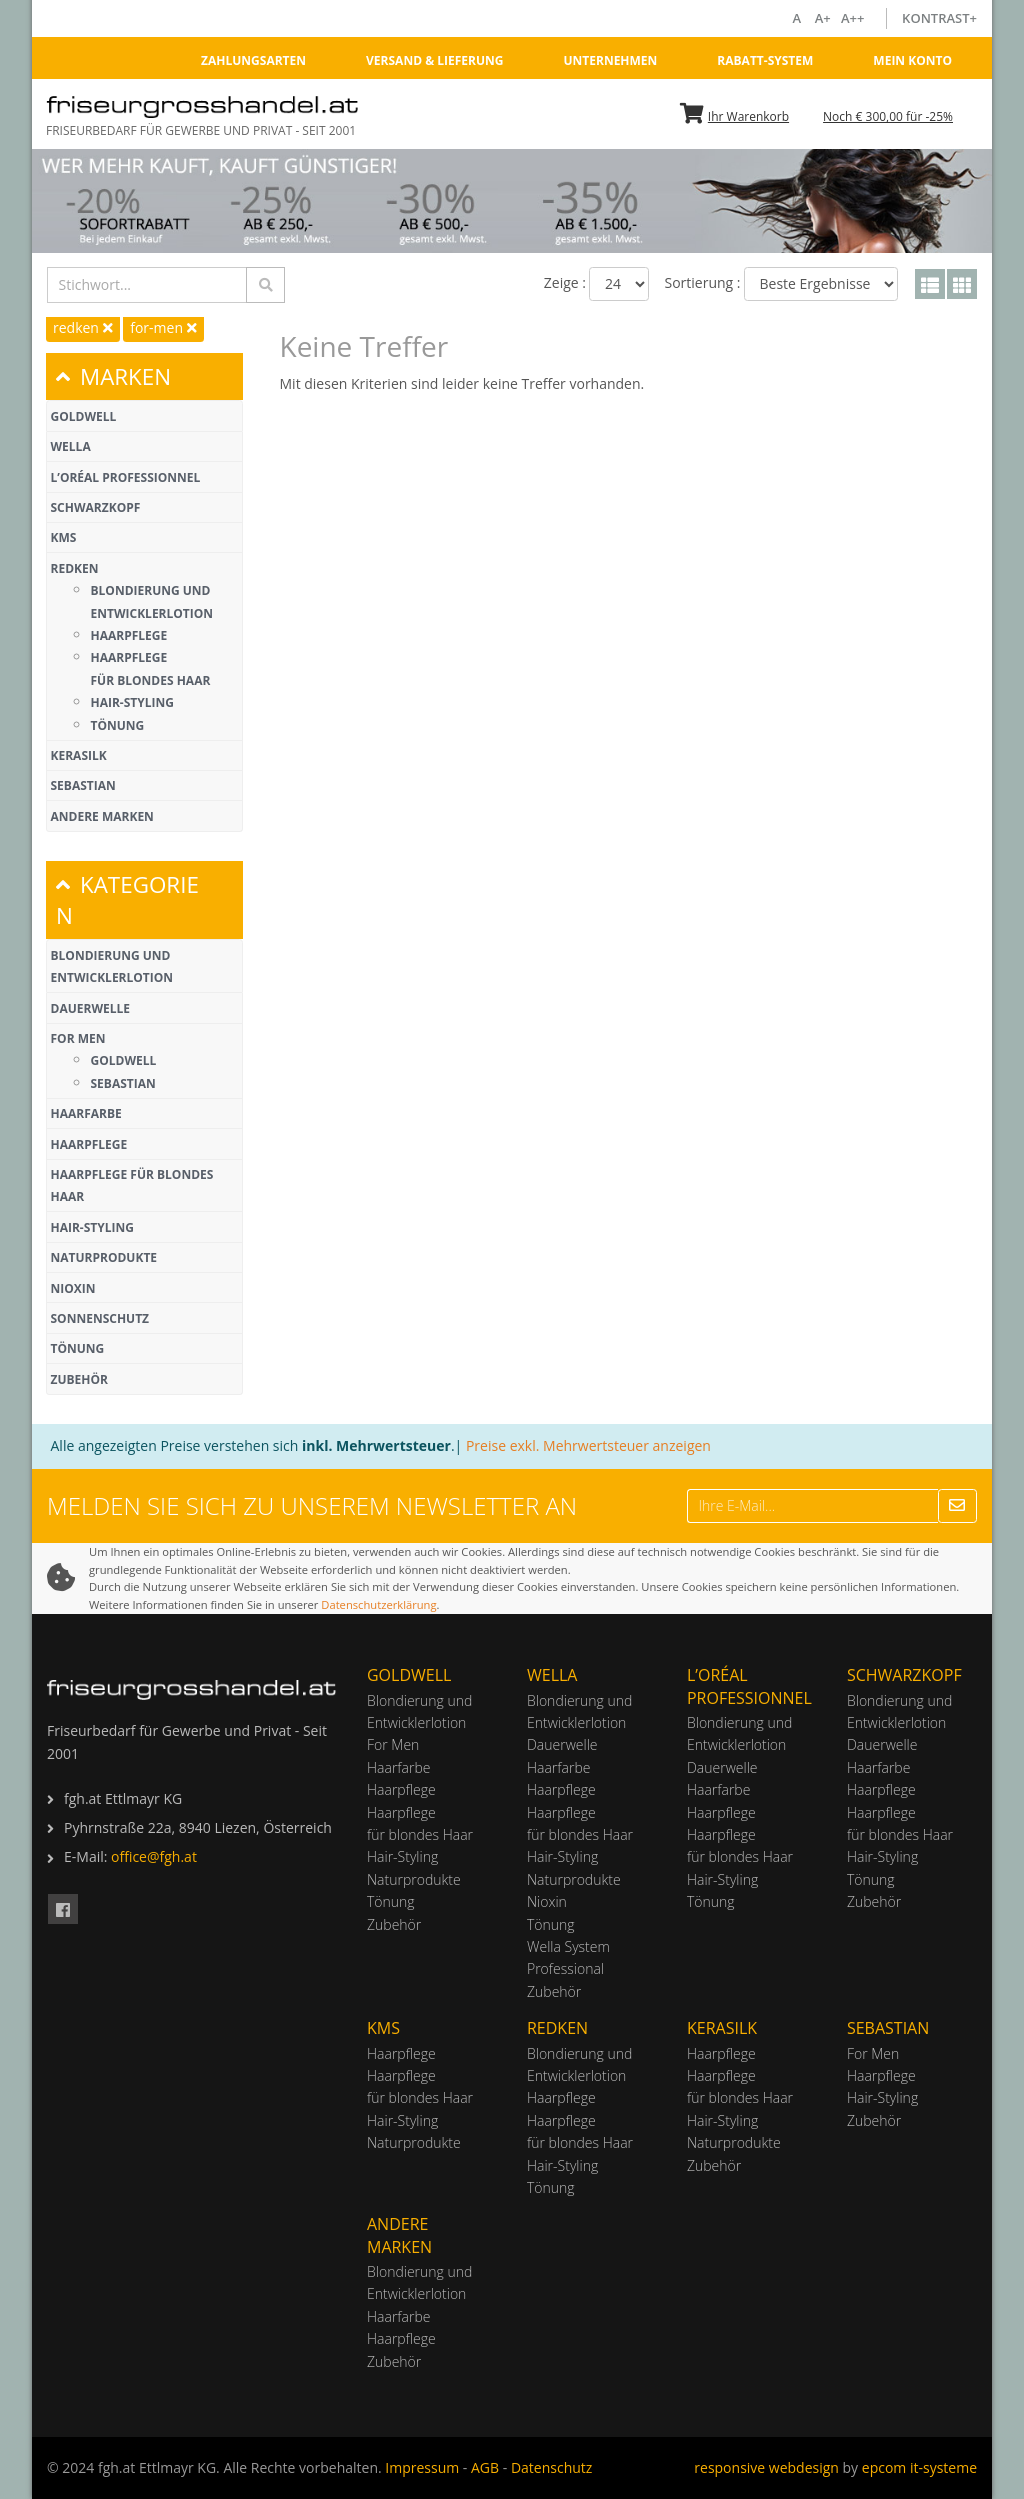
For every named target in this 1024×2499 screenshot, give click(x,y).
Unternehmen (610, 60)
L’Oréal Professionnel (126, 477)
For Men (78, 1038)
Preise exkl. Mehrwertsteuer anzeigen (588, 1445)
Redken (75, 568)
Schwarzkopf (96, 507)
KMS (64, 537)
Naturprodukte (104, 1257)
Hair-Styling (132, 702)
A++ (855, 18)
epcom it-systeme (919, 2467)
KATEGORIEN (127, 900)
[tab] (144, 376)
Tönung (118, 725)
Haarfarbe (86, 1113)
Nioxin (73, 1288)
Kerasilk (79, 755)
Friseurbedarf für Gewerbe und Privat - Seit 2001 (201, 130)
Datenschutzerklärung (378, 1604)
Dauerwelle (90, 1008)
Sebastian (83, 785)
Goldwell (84, 416)
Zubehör (79, 1379)
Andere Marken (102, 816)
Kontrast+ (939, 18)
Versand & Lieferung (434, 60)
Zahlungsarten (253, 60)
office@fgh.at (154, 1856)
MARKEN (113, 376)
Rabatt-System (765, 60)
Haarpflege (129, 635)
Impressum (422, 2467)
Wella (71, 446)
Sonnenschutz (100, 1318)
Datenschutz (551, 2467)
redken (83, 327)
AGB (485, 2467)
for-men (163, 327)
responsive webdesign (766, 2467)
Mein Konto (912, 60)
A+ (824, 18)
